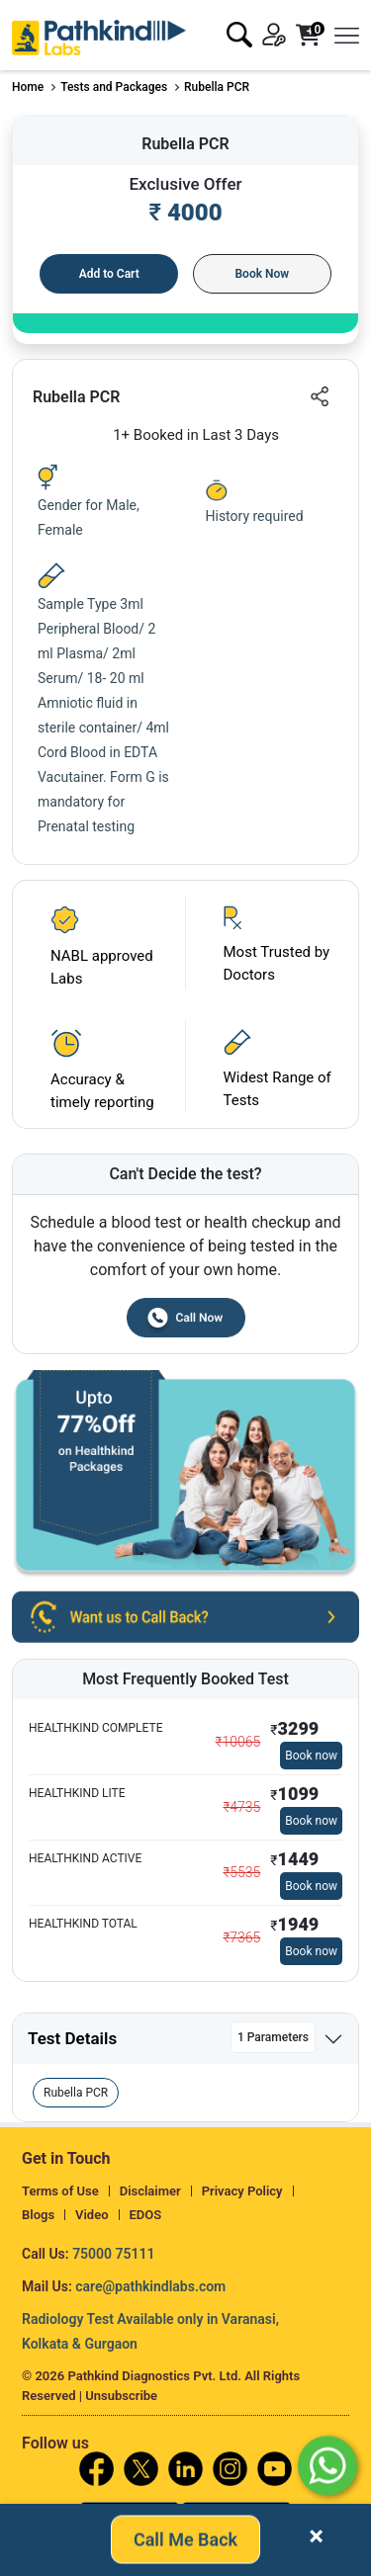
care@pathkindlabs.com (150, 2286)
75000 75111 (113, 2254)
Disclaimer (150, 2191)
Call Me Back (185, 2538)
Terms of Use (60, 2191)
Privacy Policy (242, 2191)
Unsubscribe (121, 2395)
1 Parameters (273, 2037)
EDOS (146, 2214)
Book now (311, 1755)
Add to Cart (109, 274)
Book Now (261, 274)
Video (92, 2214)
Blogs (38, 2214)
